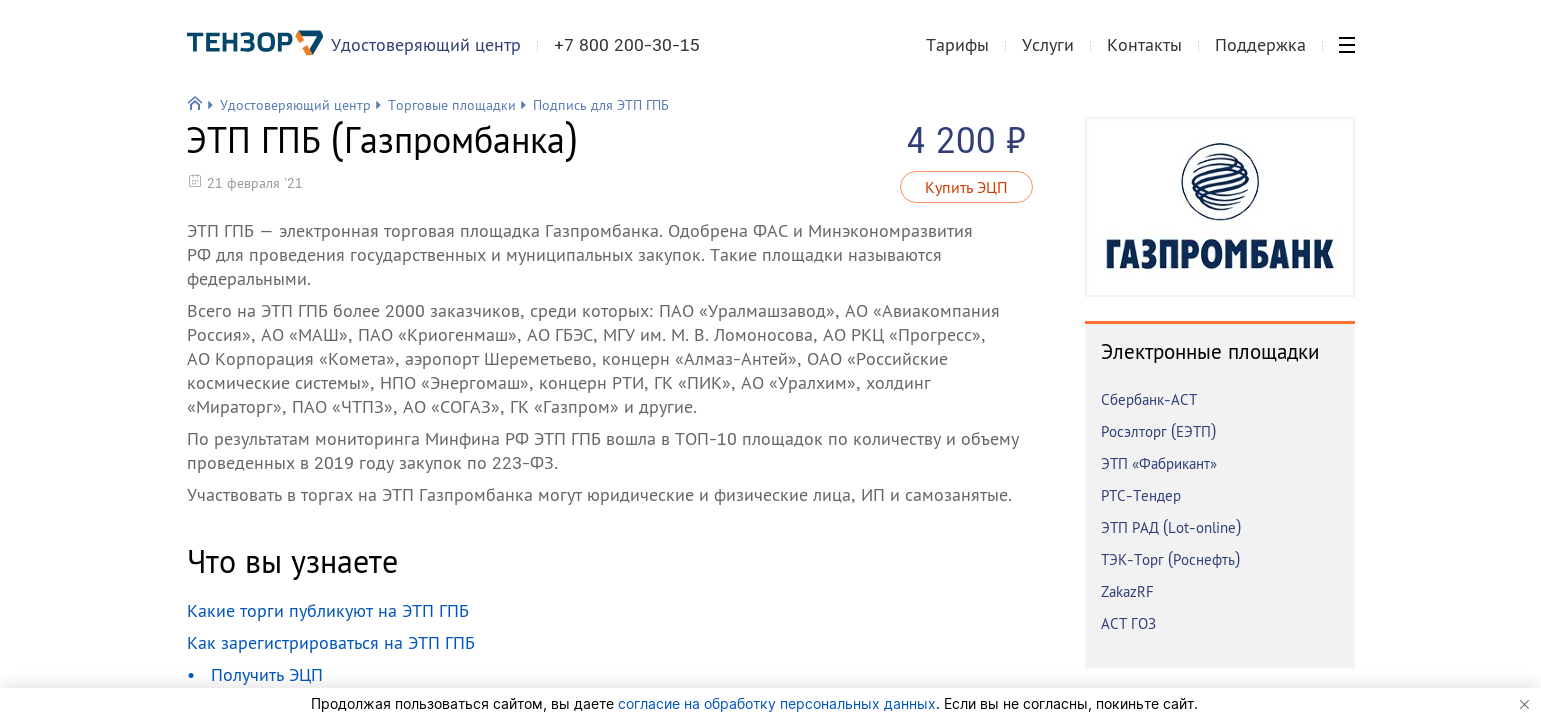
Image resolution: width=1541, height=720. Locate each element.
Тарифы (957, 53)
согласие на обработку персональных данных (777, 703)
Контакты (1144, 53)
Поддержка (1260, 53)
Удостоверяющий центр (434, 53)
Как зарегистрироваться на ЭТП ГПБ (331, 642)
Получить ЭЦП (267, 674)
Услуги (1048, 53)
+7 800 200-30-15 (635, 54)
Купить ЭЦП (966, 187)
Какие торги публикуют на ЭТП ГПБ (328, 610)
